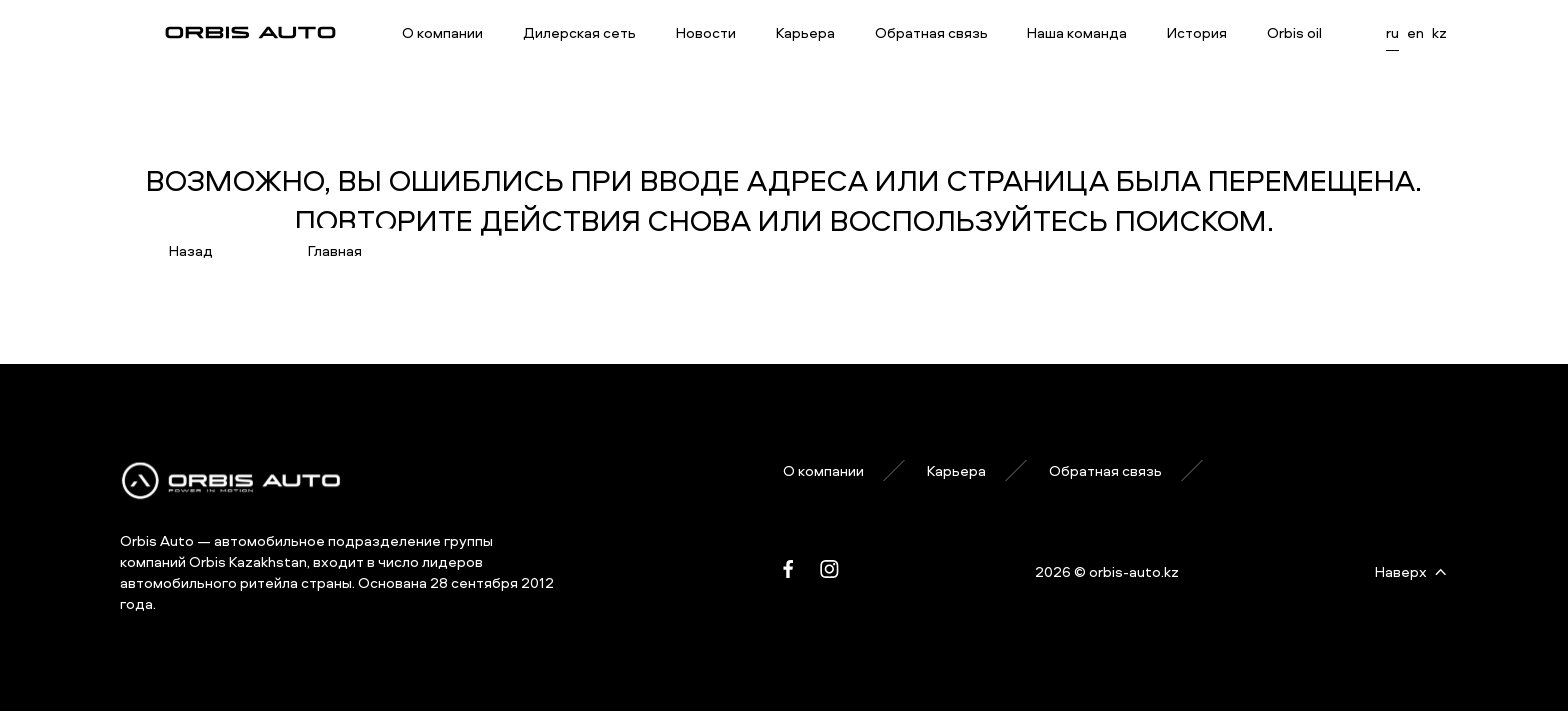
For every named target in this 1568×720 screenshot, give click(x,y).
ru (1392, 32)
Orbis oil (1294, 32)
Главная (335, 250)
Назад (191, 250)
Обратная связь (931, 32)
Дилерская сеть (579, 32)
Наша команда (1077, 32)
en (1415, 32)
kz (1439, 32)
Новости (706, 32)
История (1197, 32)
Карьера (805, 32)
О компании (442, 32)
